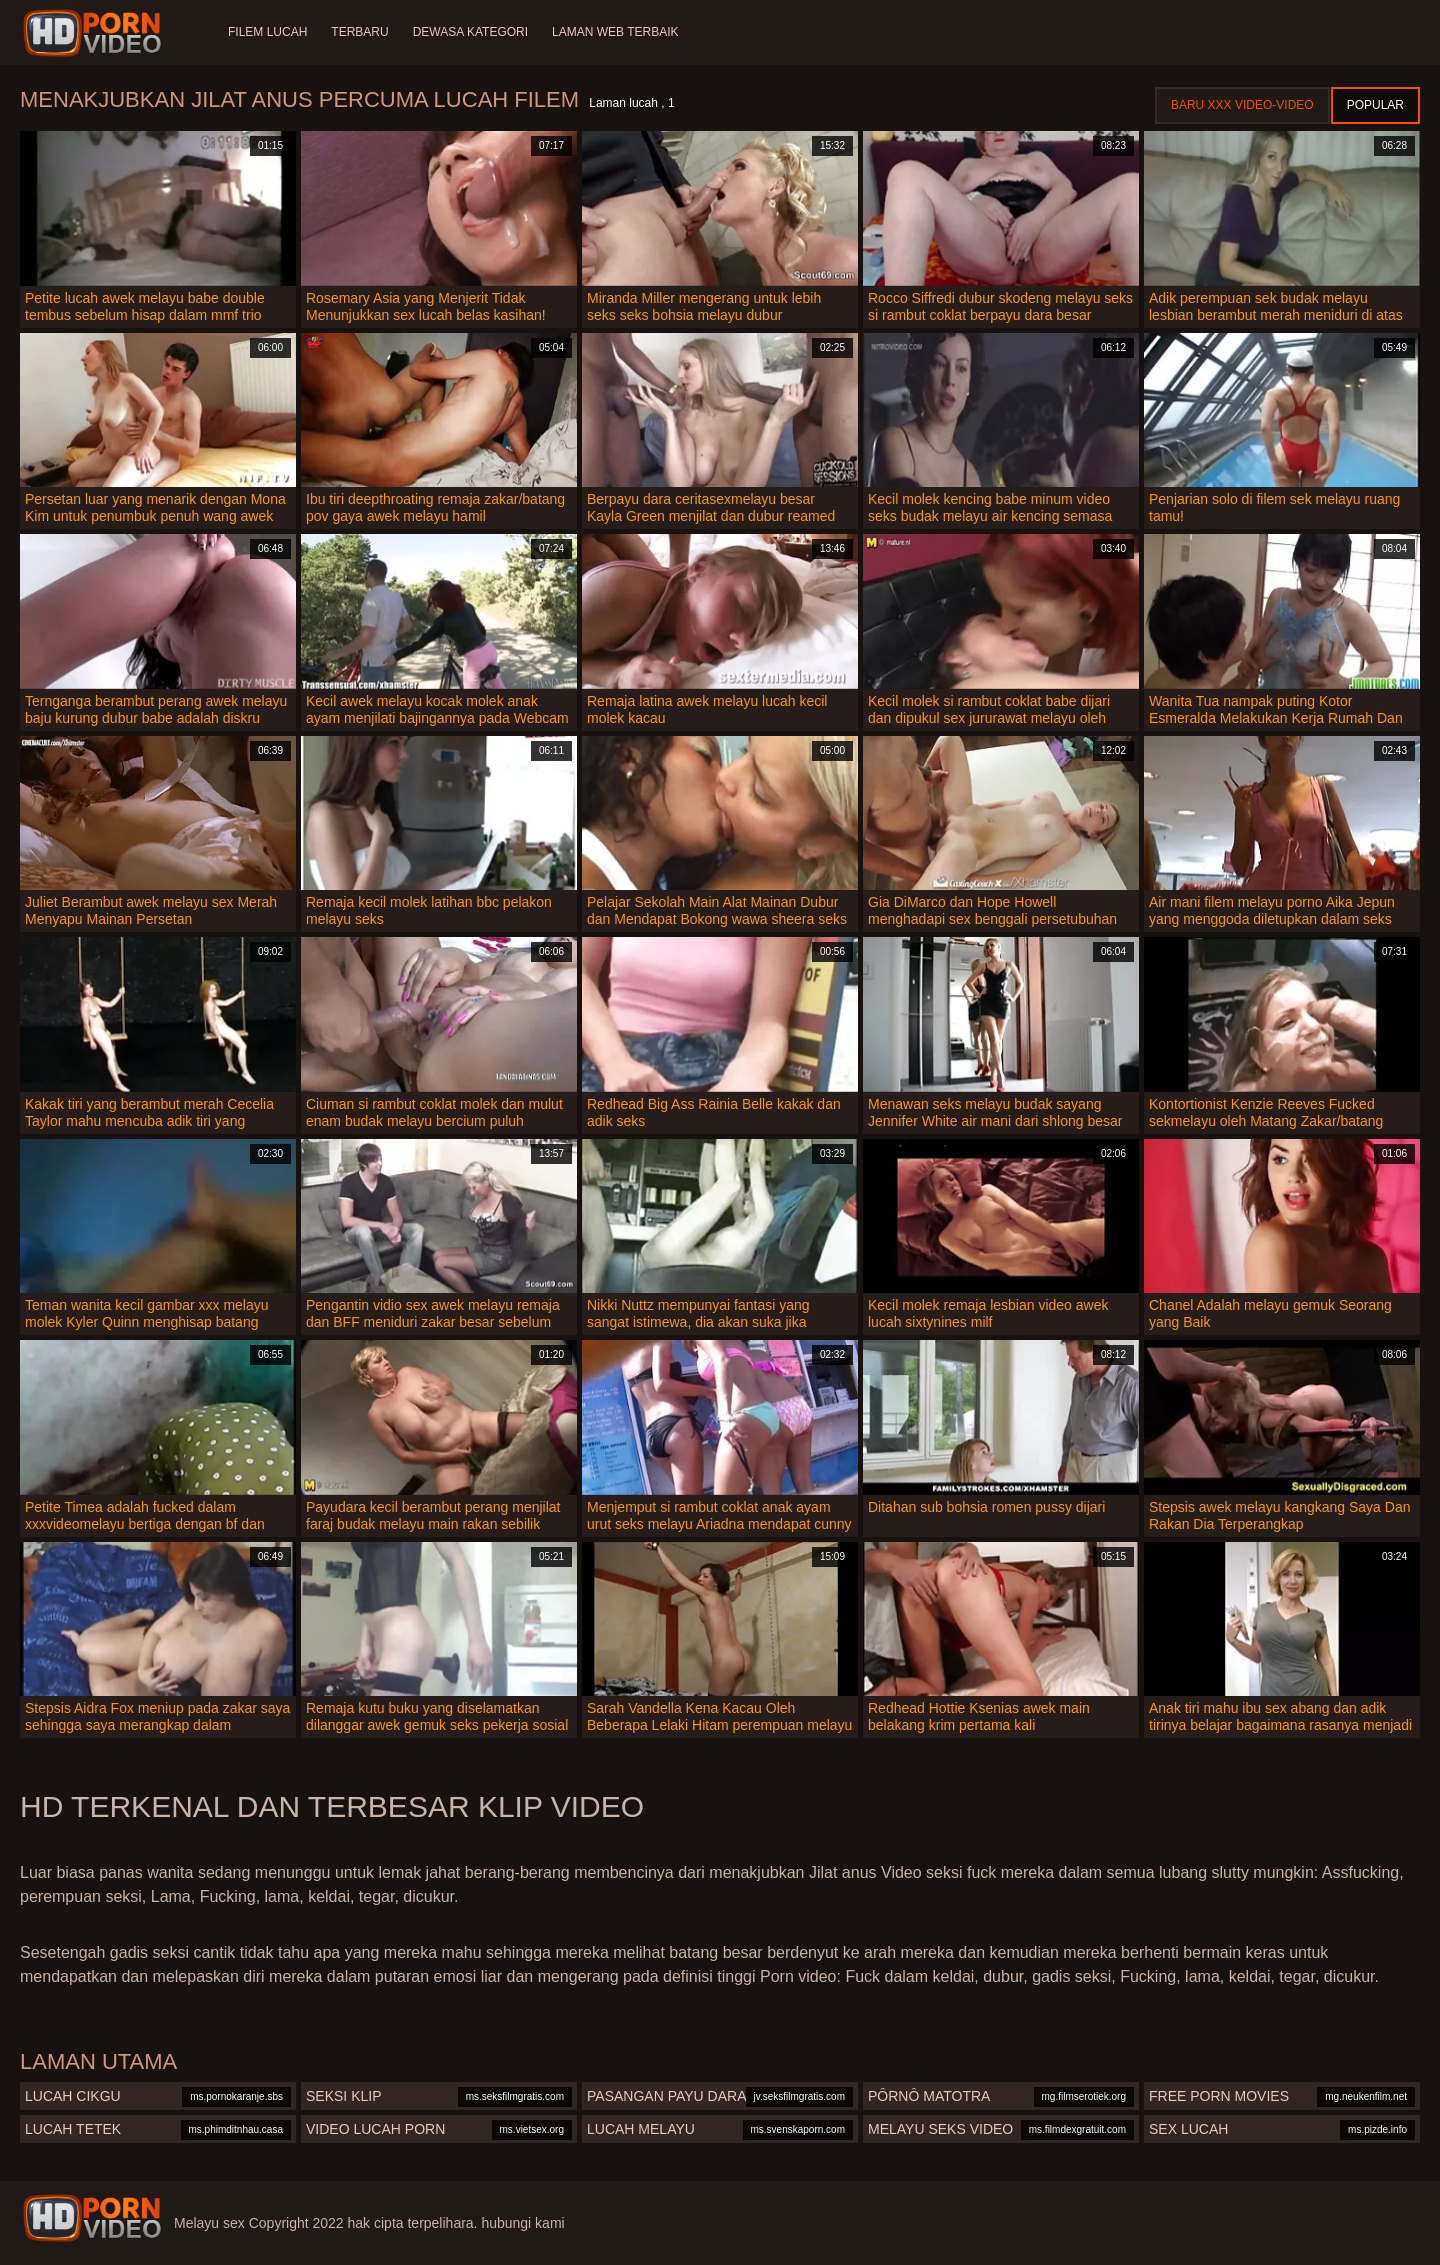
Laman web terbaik (615, 32)
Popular (1375, 105)
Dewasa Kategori (470, 32)
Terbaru (359, 32)
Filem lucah (267, 32)
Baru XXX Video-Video (1242, 105)
